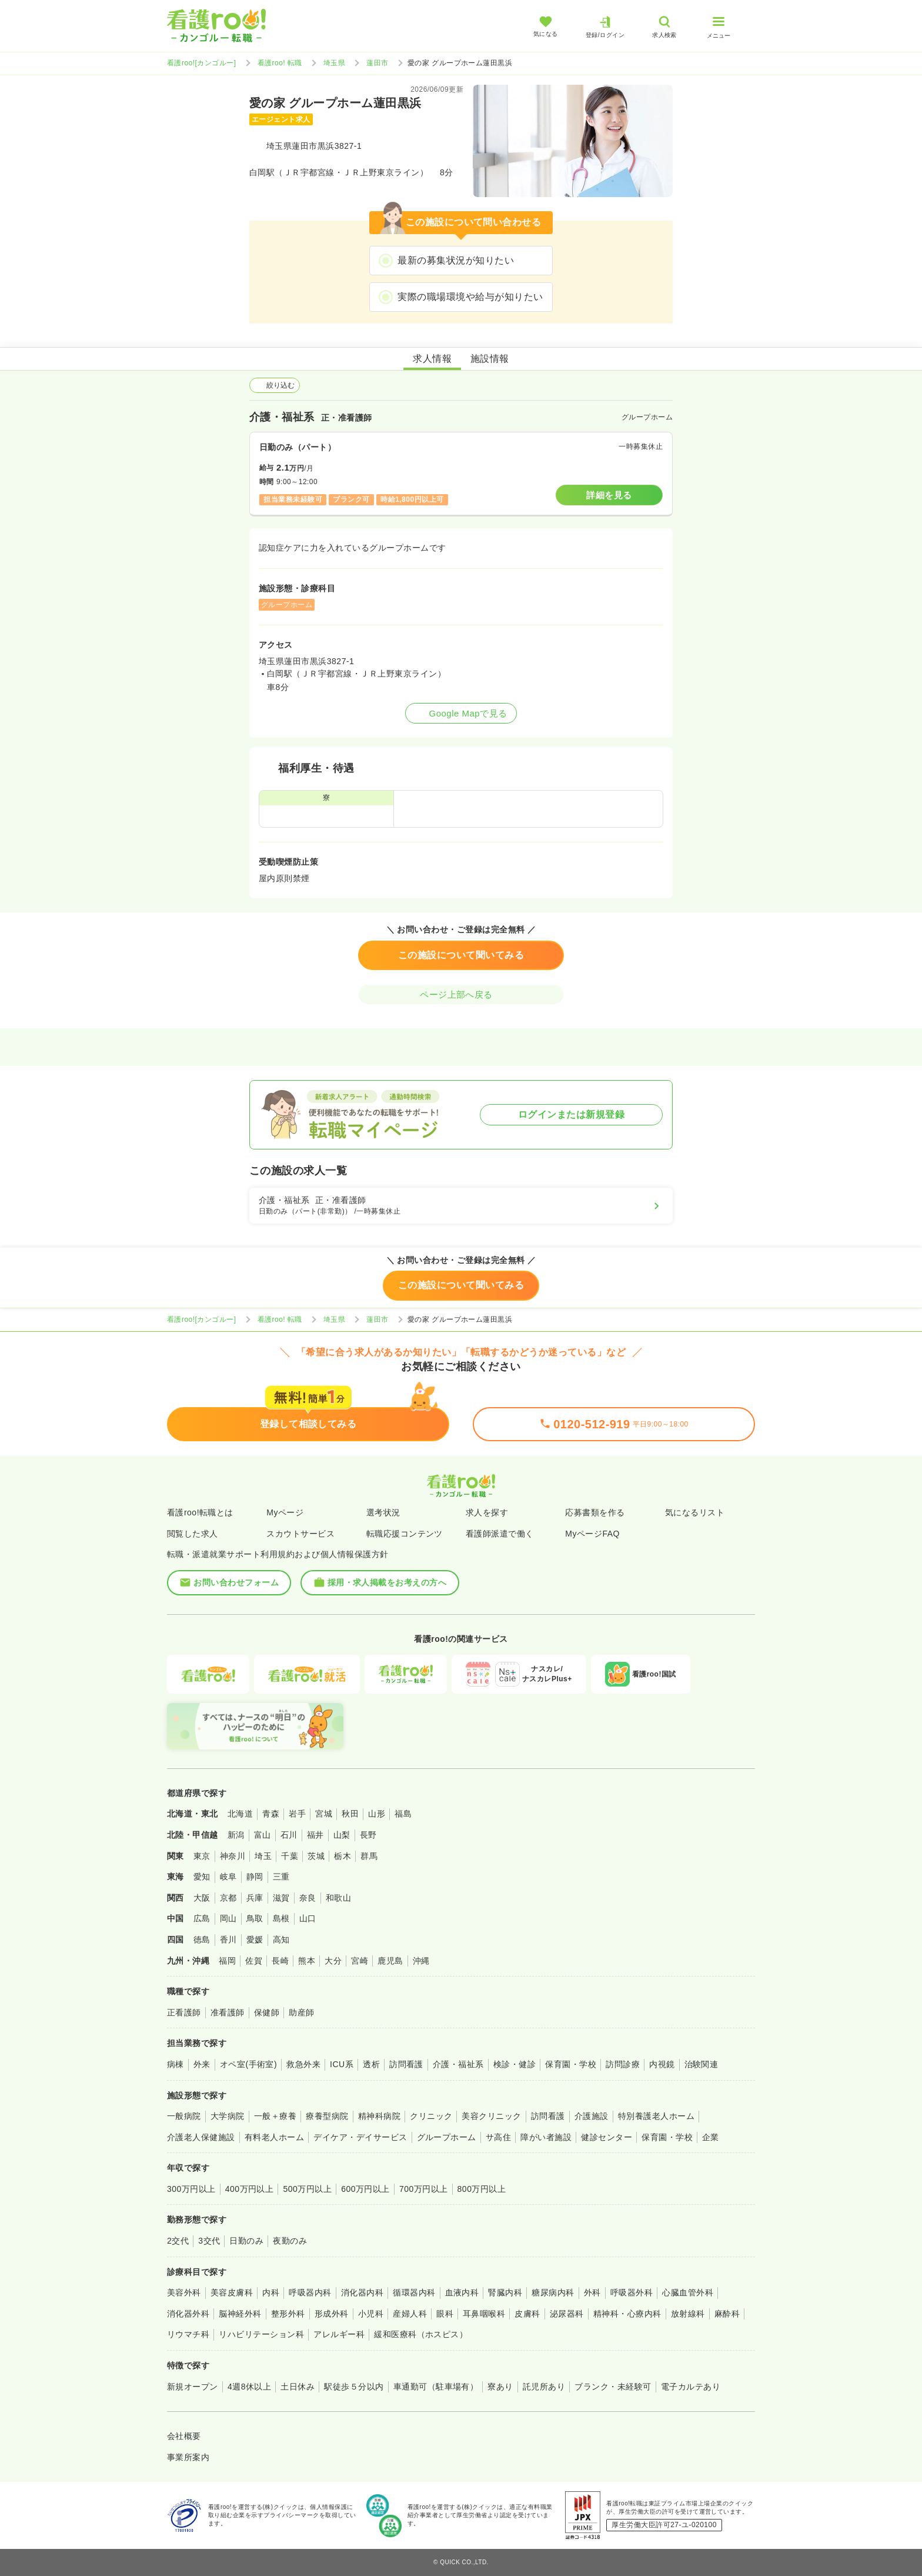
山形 (376, 1813)
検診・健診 (514, 2064)
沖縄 (421, 1960)
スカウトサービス (300, 1533)
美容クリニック (491, 2116)
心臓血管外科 (687, 2292)
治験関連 (701, 2064)
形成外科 (332, 2313)
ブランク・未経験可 (612, 2386)
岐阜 (228, 1876)
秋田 (350, 1813)
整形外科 (288, 2313)
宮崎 (359, 1960)
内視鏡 (661, 2064)
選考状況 (383, 1512)
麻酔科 (727, 2313)
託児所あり (544, 2386)
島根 (281, 1918)
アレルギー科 (339, 2334)
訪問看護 (406, 2064)
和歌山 (338, 1897)
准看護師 (228, 2012)
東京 (202, 1856)
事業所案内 (188, 2457)
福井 (315, 1834)
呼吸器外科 (631, 2292)
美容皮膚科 (232, 2292)
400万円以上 (249, 2189)
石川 (289, 1834)
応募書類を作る (594, 1512)
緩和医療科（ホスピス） (420, 2334)
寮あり (500, 2386)
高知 (281, 1939)
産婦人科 (410, 2313)
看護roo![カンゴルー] (201, 63)
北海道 (240, 1813)
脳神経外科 (240, 2313)
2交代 (178, 2240)
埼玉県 (334, 63)
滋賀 (281, 1897)
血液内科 (462, 2292)
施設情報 (489, 359)
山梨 (341, 1834)
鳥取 (254, 1918)
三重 (281, 1876)
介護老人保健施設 (201, 2137)
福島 (403, 1813)
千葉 (289, 1856)
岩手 (297, 1813)
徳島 (202, 1939)
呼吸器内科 (310, 2292)
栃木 (342, 1856)
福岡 (227, 1960)
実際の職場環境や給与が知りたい (470, 297)
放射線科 (688, 2313)
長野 (368, 1834)
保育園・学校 (570, 2064)
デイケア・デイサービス (360, 2137)
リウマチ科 (188, 2334)
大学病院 (228, 2116)
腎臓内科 (505, 2292)
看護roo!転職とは (200, 1512)
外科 (592, 2292)
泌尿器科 (567, 2313)
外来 (202, 2064)
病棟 (175, 2064)
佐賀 (253, 1960)
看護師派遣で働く (500, 1533)
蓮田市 (377, 63)
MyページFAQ (592, 1533)
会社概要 (184, 2436)
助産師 (301, 2012)
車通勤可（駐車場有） (436, 2386)
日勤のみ (246, 2240)
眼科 (444, 2313)
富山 (262, 1834)
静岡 (254, 1876)
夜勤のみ (290, 2240)
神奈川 (232, 1856)
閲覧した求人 (192, 1533)
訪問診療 (623, 2064)
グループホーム (446, 2137)
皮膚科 (527, 2313)
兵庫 (254, 1897)
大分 (333, 1960)
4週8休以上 (249, 2386)
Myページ (284, 1512)
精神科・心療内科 (627, 2313)
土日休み (297, 2386)
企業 (710, 2137)
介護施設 (591, 2116)
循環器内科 (414, 2292)
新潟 (236, 1834)
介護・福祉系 (458, 2064)
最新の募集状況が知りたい (455, 260)
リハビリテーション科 (261, 2334)
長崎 (280, 1960)
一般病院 (184, 2116)
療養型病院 (327, 2116)
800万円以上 (481, 2189)
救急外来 (303, 2064)
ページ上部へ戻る (461, 994)
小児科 (370, 2313)
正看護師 (184, 2012)
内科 (270, 2292)
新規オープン (192, 2386)
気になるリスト (694, 1512)
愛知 (202, 1876)
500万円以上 (307, 2189)
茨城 (316, 1856)
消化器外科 (188, 2313)
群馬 (369, 1856)
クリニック (431, 2116)
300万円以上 (191, 2189)
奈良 (307, 1897)
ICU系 (341, 2064)
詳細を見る (609, 495)
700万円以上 (423, 2189)
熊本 (306, 1960)
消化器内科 (362, 2292)
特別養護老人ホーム (656, 2116)
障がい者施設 (546, 2137)
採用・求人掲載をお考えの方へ (380, 1582)
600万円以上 (365, 2189)
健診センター (606, 2137)
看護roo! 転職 (280, 63)
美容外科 (184, 2292)
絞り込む (275, 385)
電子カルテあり (690, 2386)
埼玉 (263, 1856)
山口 (307, 1918)
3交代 (209, 2240)
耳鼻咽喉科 (484, 2313)
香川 (228, 1939)
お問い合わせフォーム (229, 1582)
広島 (202, 1918)
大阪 (202, 1897)
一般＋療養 (275, 2116)
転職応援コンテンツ (404, 1533)
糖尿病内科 (553, 2292)
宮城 (323, 1813)
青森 (270, 1813)
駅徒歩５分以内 (353, 2386)
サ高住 (498, 2137)
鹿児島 (390, 1960)
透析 (371, 2064)
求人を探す (487, 1512)
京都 (228, 1897)
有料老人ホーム (274, 2137)
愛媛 (254, 1939)
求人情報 (432, 359)
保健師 (266, 2012)
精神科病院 (379, 2116)
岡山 (228, 1918)
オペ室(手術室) (248, 2064)
